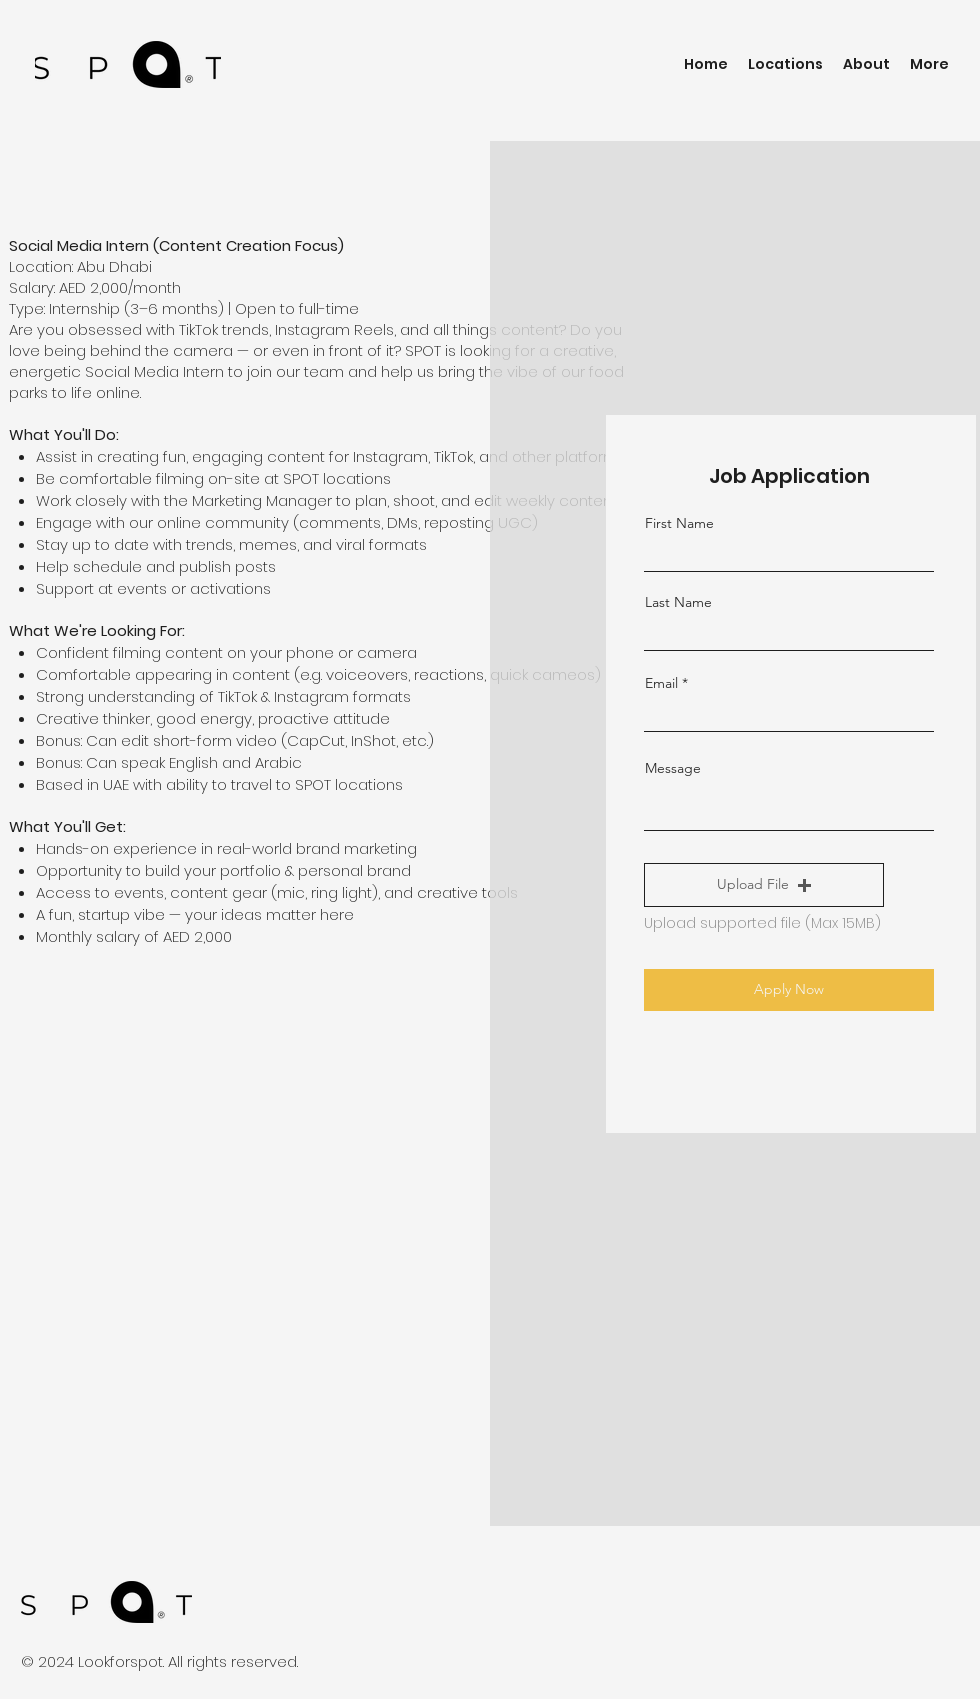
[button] (764, 885)
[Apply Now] (789, 990)
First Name (679, 523)
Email (661, 683)
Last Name (678, 602)
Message (673, 768)
